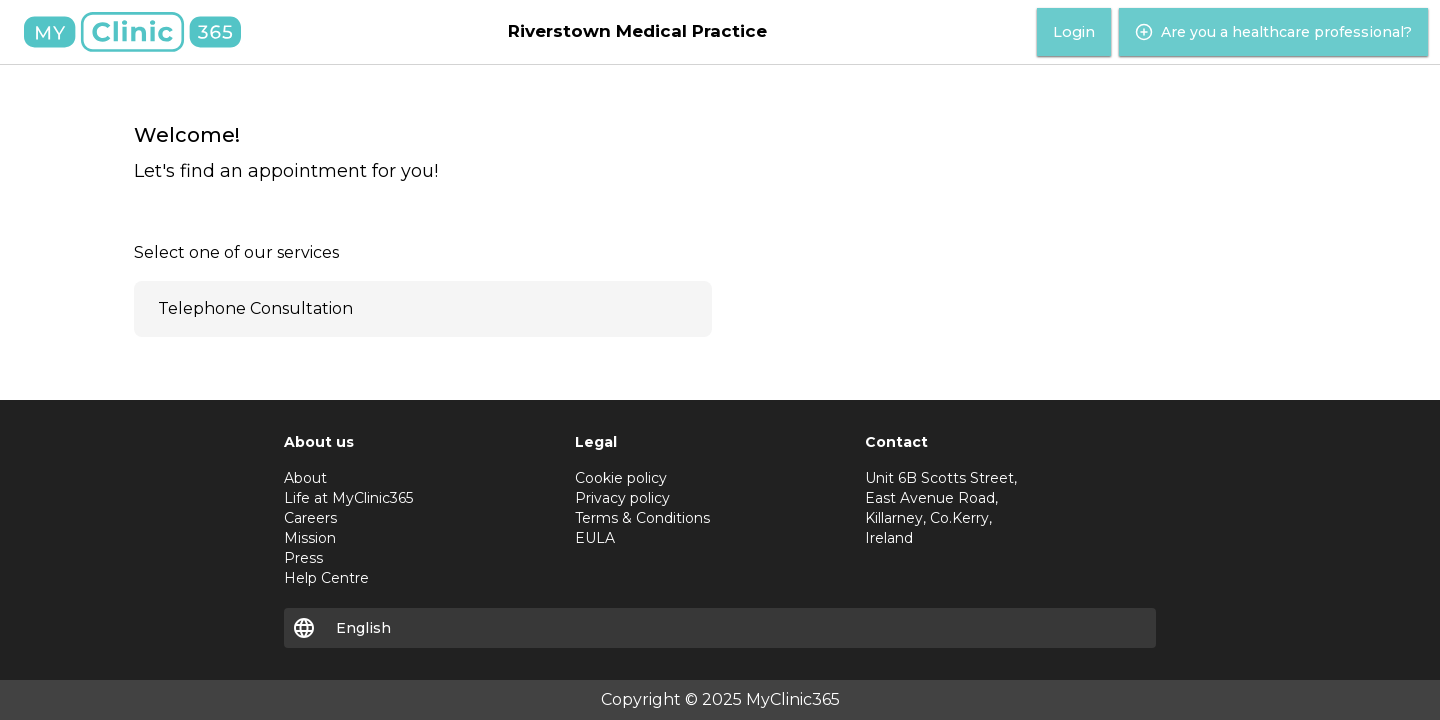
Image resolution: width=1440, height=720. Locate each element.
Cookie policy (621, 478)
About (305, 478)
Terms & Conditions (642, 518)
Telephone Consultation (255, 308)
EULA (595, 538)
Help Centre (326, 578)
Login (1074, 32)
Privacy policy (622, 498)
